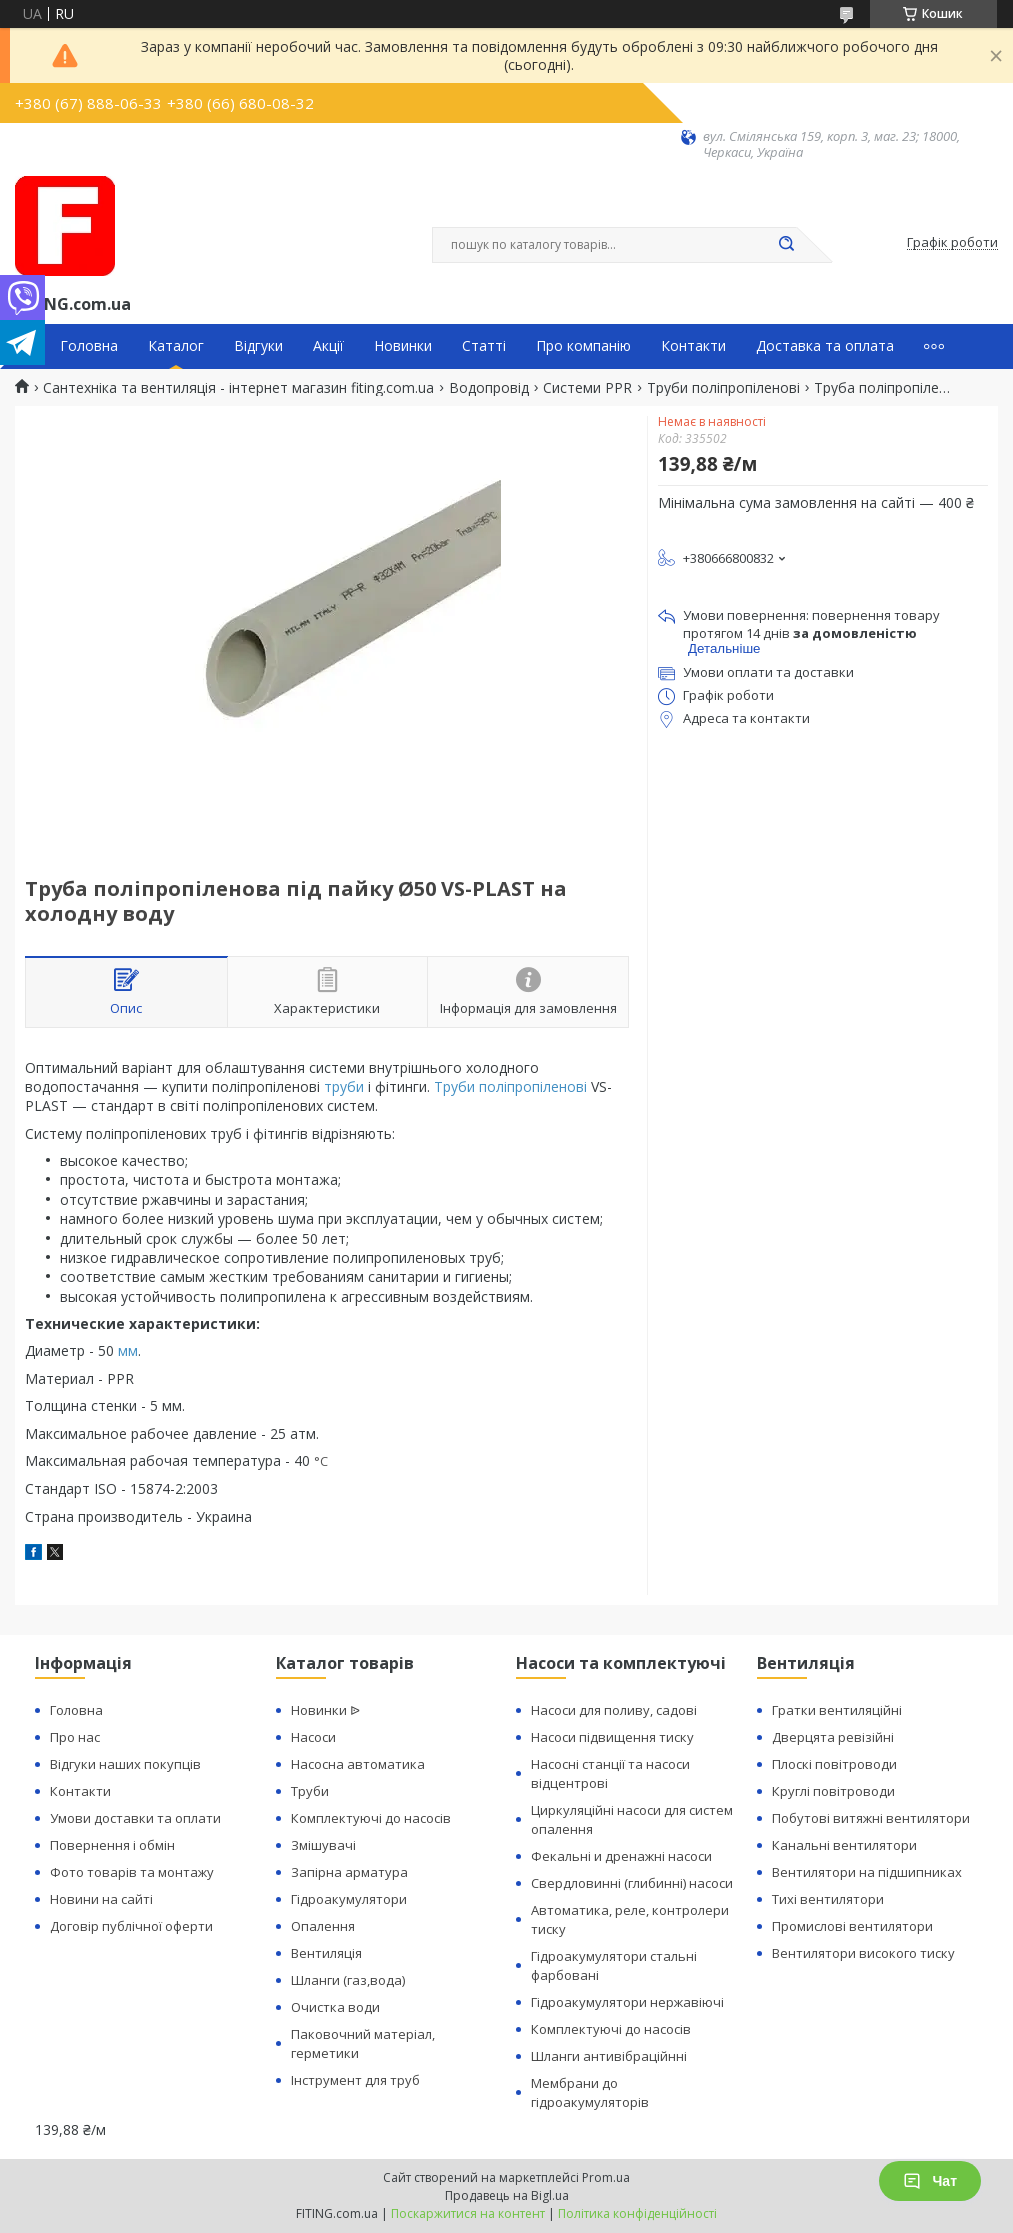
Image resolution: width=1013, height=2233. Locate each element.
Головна (89, 346)
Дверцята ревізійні (833, 1737)
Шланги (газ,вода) (348, 1980)
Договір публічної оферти (131, 1926)
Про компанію (583, 346)
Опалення (323, 1926)
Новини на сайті (101, 1899)
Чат (930, 2181)
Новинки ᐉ (325, 1710)
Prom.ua (606, 2177)
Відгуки (258, 346)
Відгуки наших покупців (125, 1764)
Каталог (176, 346)
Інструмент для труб (355, 2080)
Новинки (403, 346)
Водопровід (489, 388)
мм (128, 1350)
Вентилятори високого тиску (863, 1953)
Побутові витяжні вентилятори (871, 1818)
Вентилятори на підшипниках (867, 1872)
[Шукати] (787, 245)
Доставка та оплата (825, 346)
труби (344, 1086)
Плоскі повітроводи (834, 1764)
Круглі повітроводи (833, 1791)
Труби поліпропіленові (723, 388)
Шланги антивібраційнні (609, 2056)
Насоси (313, 1737)
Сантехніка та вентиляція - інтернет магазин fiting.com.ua (238, 388)
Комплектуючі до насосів (371, 1818)
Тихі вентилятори (828, 1899)
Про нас (75, 1737)
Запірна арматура (349, 1872)
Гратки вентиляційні (837, 1710)
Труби (310, 1791)
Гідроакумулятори (349, 1899)
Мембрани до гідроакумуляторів (590, 2092)
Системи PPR (587, 388)
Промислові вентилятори (852, 1926)
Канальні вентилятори (844, 1845)
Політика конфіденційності (637, 2213)
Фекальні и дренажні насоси (621, 1856)
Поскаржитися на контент (468, 2213)
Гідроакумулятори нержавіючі (627, 2002)
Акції (328, 346)
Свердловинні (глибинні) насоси (632, 1883)
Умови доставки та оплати (135, 1818)
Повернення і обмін (112, 1845)
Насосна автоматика (358, 1764)
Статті (484, 346)
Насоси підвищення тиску (612, 1737)
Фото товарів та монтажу (132, 1872)
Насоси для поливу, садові (614, 1710)
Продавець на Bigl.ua (507, 2195)
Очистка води (335, 2007)
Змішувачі (323, 1845)
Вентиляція (326, 1953)
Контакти (693, 346)
